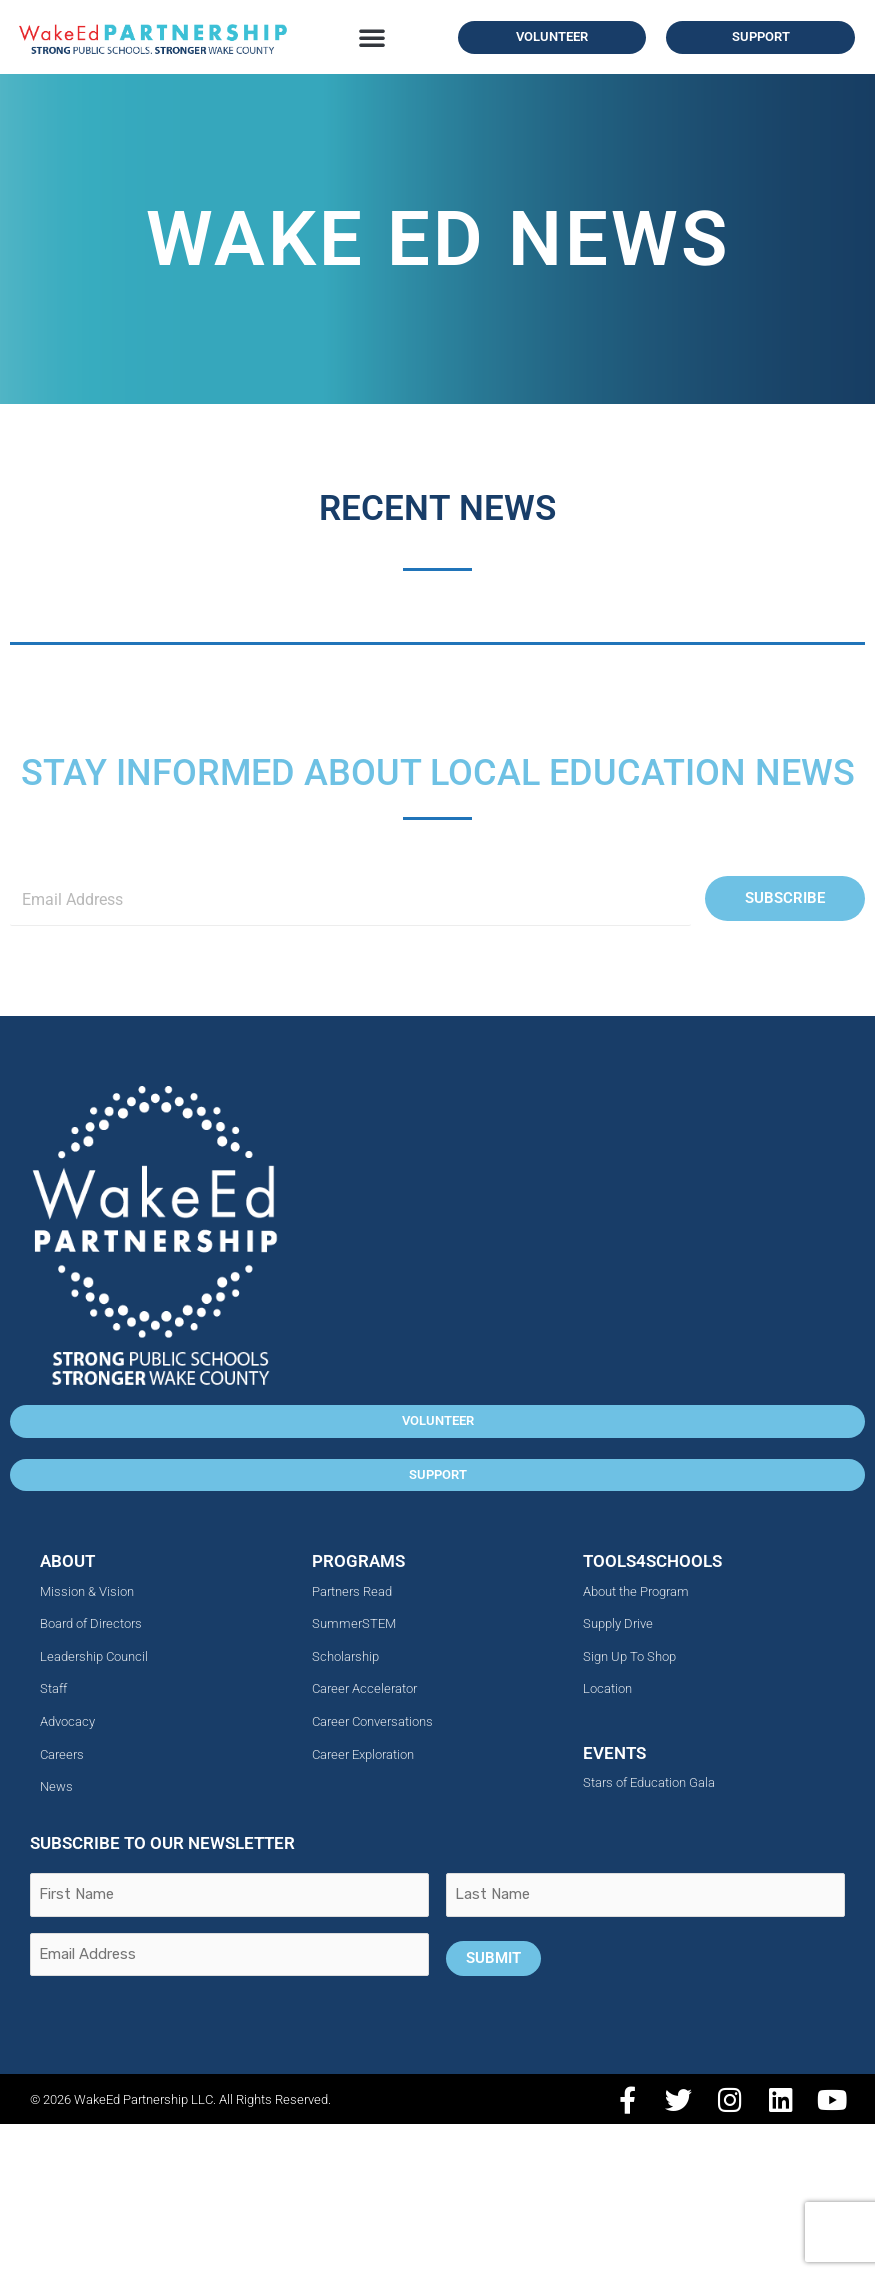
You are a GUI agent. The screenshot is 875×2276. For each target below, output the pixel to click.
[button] (372, 37)
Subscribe (785, 898)
